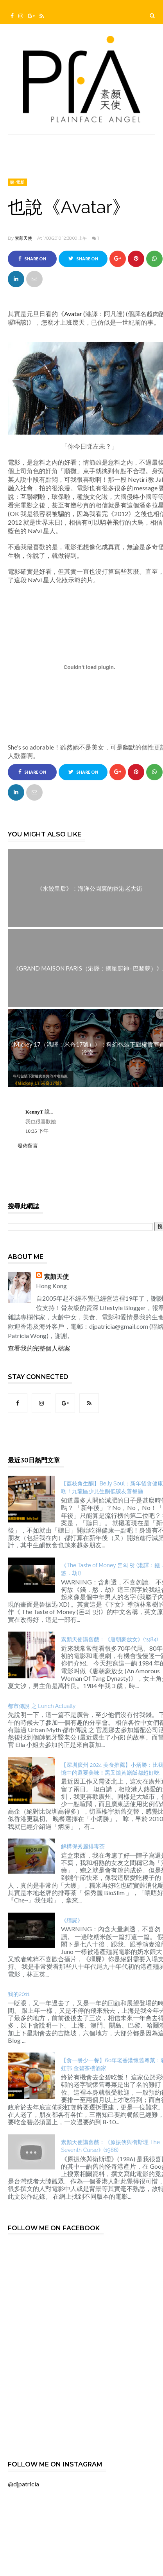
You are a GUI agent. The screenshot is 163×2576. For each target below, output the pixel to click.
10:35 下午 (36, 1131)
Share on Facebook (32, 261)
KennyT (35, 1112)
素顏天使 (23, 238)
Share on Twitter (83, 261)
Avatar (73, 313)
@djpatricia (23, 2484)
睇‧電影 (17, 182)
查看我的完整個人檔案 (39, 1348)
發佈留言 (28, 1146)
